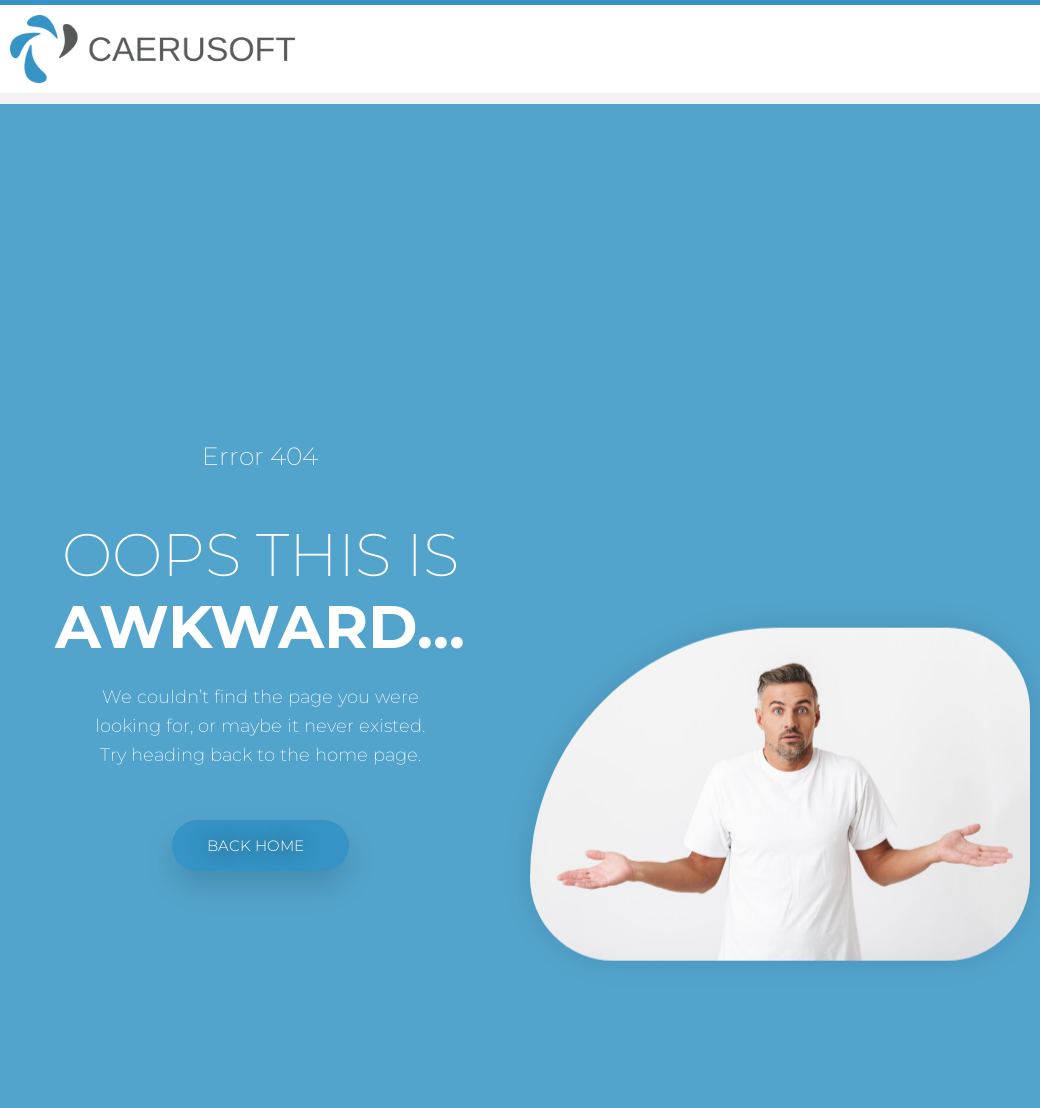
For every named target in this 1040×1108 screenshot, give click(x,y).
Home (929, 121)
